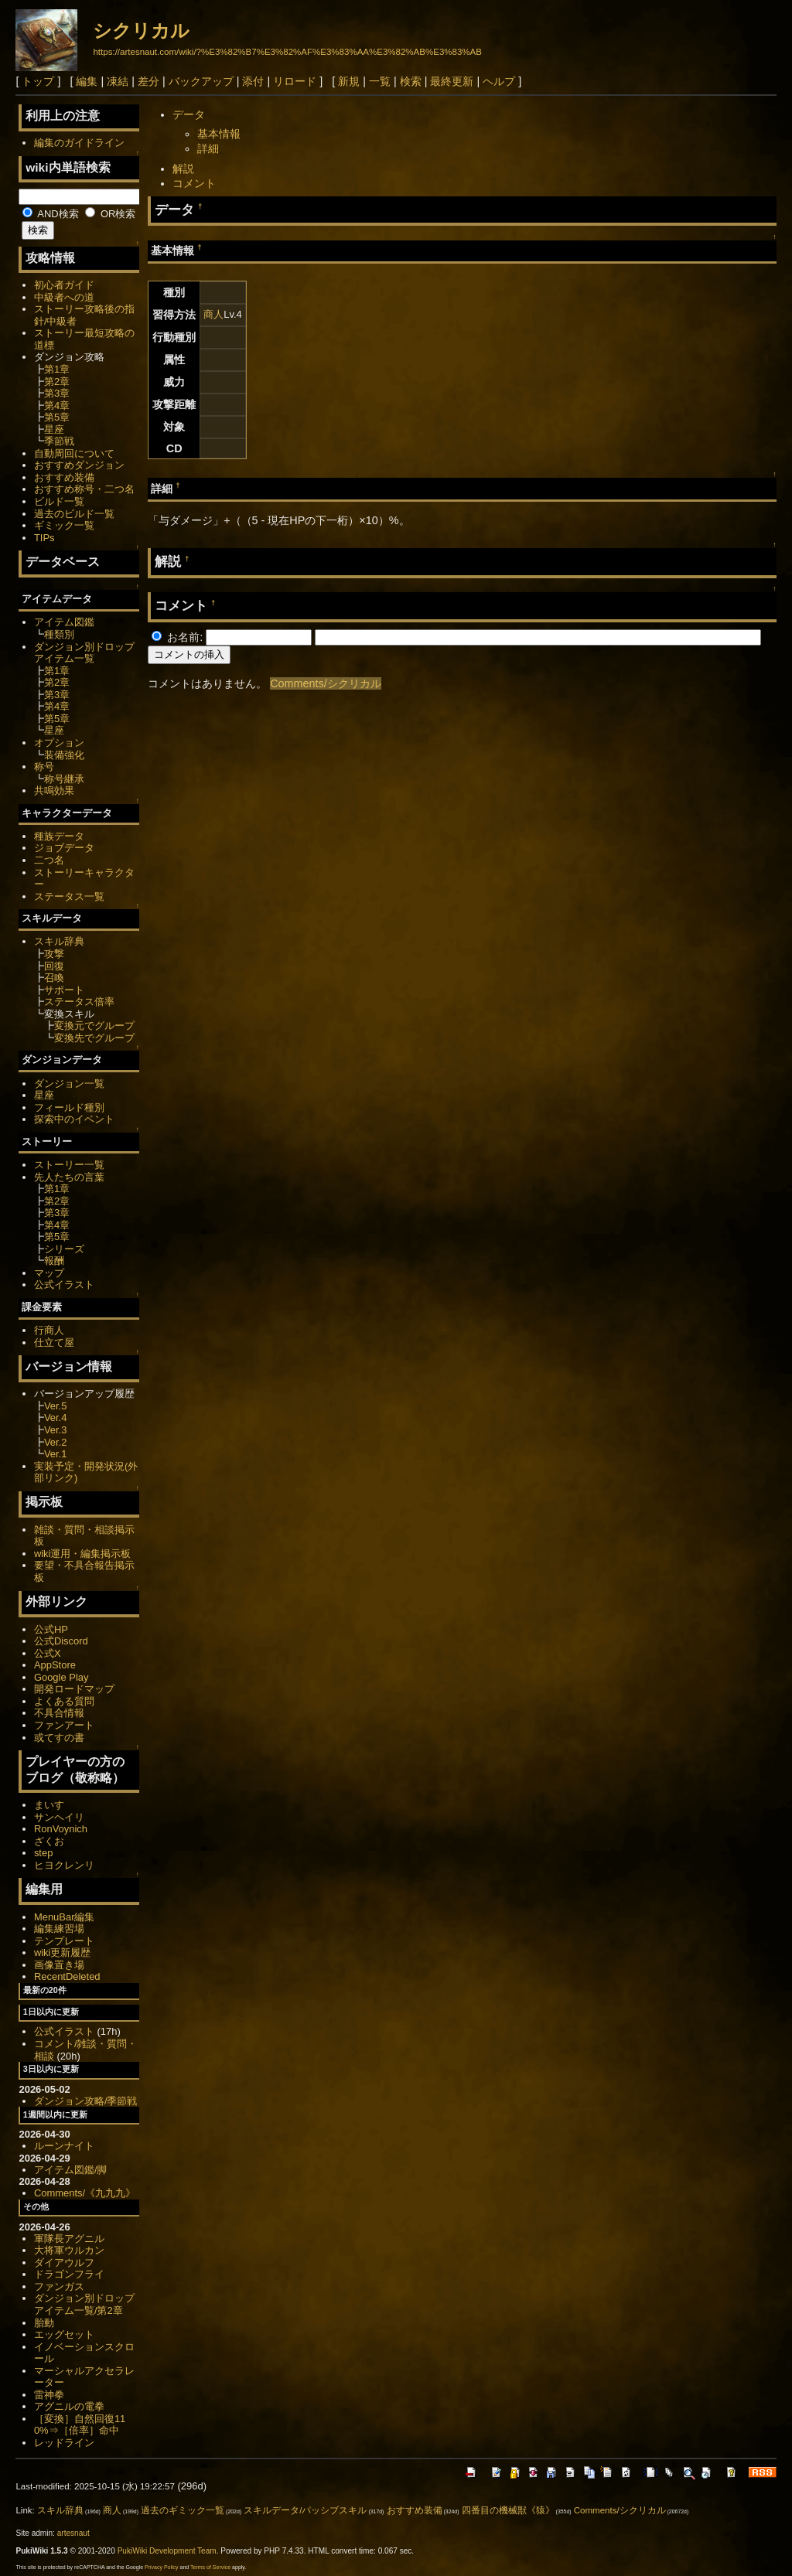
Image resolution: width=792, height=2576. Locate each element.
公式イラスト (64, 1284)
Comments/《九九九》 (84, 2193)
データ (188, 114)
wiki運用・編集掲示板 (82, 1553)
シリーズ (64, 1249)
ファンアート (64, 1725)
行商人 (49, 1330)
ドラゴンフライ (69, 2274)
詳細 (208, 148)
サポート (64, 990)
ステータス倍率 (79, 1001)
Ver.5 (55, 1406)
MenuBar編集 (64, 1917)
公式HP (51, 1629)
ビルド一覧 (59, 501)
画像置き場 (59, 1965)
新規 (349, 81)
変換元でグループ (94, 1025)
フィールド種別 (69, 1107)
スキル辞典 (59, 941)
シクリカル (141, 30)
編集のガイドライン (79, 142)
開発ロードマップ (74, 1689)
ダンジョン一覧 (69, 1083)
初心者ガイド (64, 285)
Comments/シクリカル (325, 683)
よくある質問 (64, 1701)
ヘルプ (499, 81)
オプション (59, 742)
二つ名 (49, 860)
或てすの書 (59, 1737)
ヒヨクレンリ (64, 1865)
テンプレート (64, 1941)
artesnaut (73, 2533)
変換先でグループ (94, 1038)
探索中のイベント (74, 1119)
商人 (213, 314)
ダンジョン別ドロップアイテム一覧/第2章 (84, 2304)
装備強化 (64, 755)
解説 (183, 168)
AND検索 (50, 214)
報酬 (54, 1260)
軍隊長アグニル (69, 2238)
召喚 (54, 977)
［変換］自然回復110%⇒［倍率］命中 (79, 2425)
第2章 (57, 381)
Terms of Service (210, 2567)
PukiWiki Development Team (167, 2551)
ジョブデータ (64, 848)
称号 (44, 766)
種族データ (59, 836)
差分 (148, 81)
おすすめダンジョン (79, 465)
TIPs (44, 537)
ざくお (49, 1841)
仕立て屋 (54, 1342)
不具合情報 (59, 1713)
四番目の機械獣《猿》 (508, 2510)
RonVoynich (60, 1829)
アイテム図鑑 (64, 622)
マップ (49, 1273)
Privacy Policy (162, 2567)
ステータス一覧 (69, 896)
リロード (294, 81)
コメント (194, 183)
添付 (253, 81)
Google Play (61, 1677)
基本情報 (219, 134)
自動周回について (74, 453)
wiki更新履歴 (62, 1952)
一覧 (380, 81)
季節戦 (59, 441)
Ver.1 (55, 1454)
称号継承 (64, 779)
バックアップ (201, 81)
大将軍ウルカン (69, 2250)
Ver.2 (55, 1442)
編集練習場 (59, 1928)
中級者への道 (64, 297)
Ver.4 (55, 1417)
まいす (49, 1805)
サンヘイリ (59, 1817)
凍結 (117, 81)
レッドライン (64, 2442)
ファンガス (59, 2286)
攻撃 (54, 953)
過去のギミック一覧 (182, 2510)
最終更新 (451, 81)
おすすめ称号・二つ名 (84, 489)
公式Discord (61, 1641)
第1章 (57, 369)
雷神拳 (49, 2395)
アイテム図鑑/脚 (71, 2170)
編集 (86, 81)
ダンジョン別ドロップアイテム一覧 (84, 653)
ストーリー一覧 (69, 1164)
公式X (47, 1653)
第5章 (57, 417)
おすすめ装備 (64, 477)
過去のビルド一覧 (74, 514)
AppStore (55, 1665)
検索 (411, 81)
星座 (54, 429)
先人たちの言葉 (69, 1177)
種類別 (59, 634)
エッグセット (64, 2334)
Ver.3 (55, 1430)
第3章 (57, 393)
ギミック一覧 (64, 525)
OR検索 (110, 214)
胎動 (44, 2323)
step (43, 1853)
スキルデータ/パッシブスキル (305, 2510)
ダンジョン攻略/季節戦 (86, 2101)
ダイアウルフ (64, 2262)
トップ (38, 81)
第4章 (57, 405)
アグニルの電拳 (69, 2406)
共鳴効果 (54, 790)
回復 (54, 966)
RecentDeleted (67, 1976)
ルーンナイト (64, 2146)
